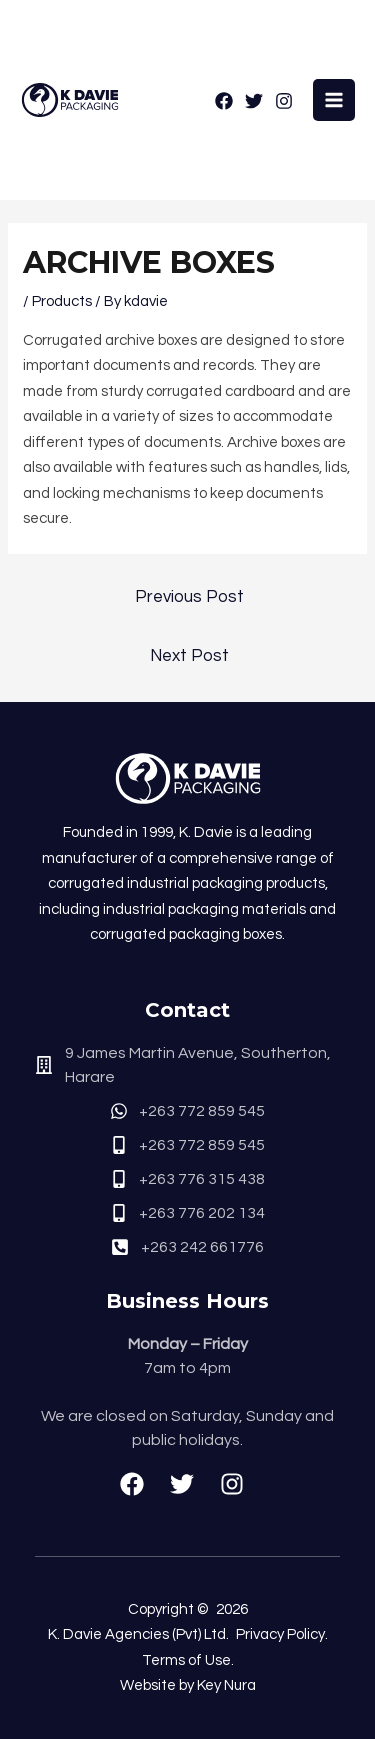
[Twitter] (254, 101)
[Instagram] (284, 101)
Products (62, 301)
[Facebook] (224, 101)
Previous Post (189, 597)
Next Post (189, 656)
